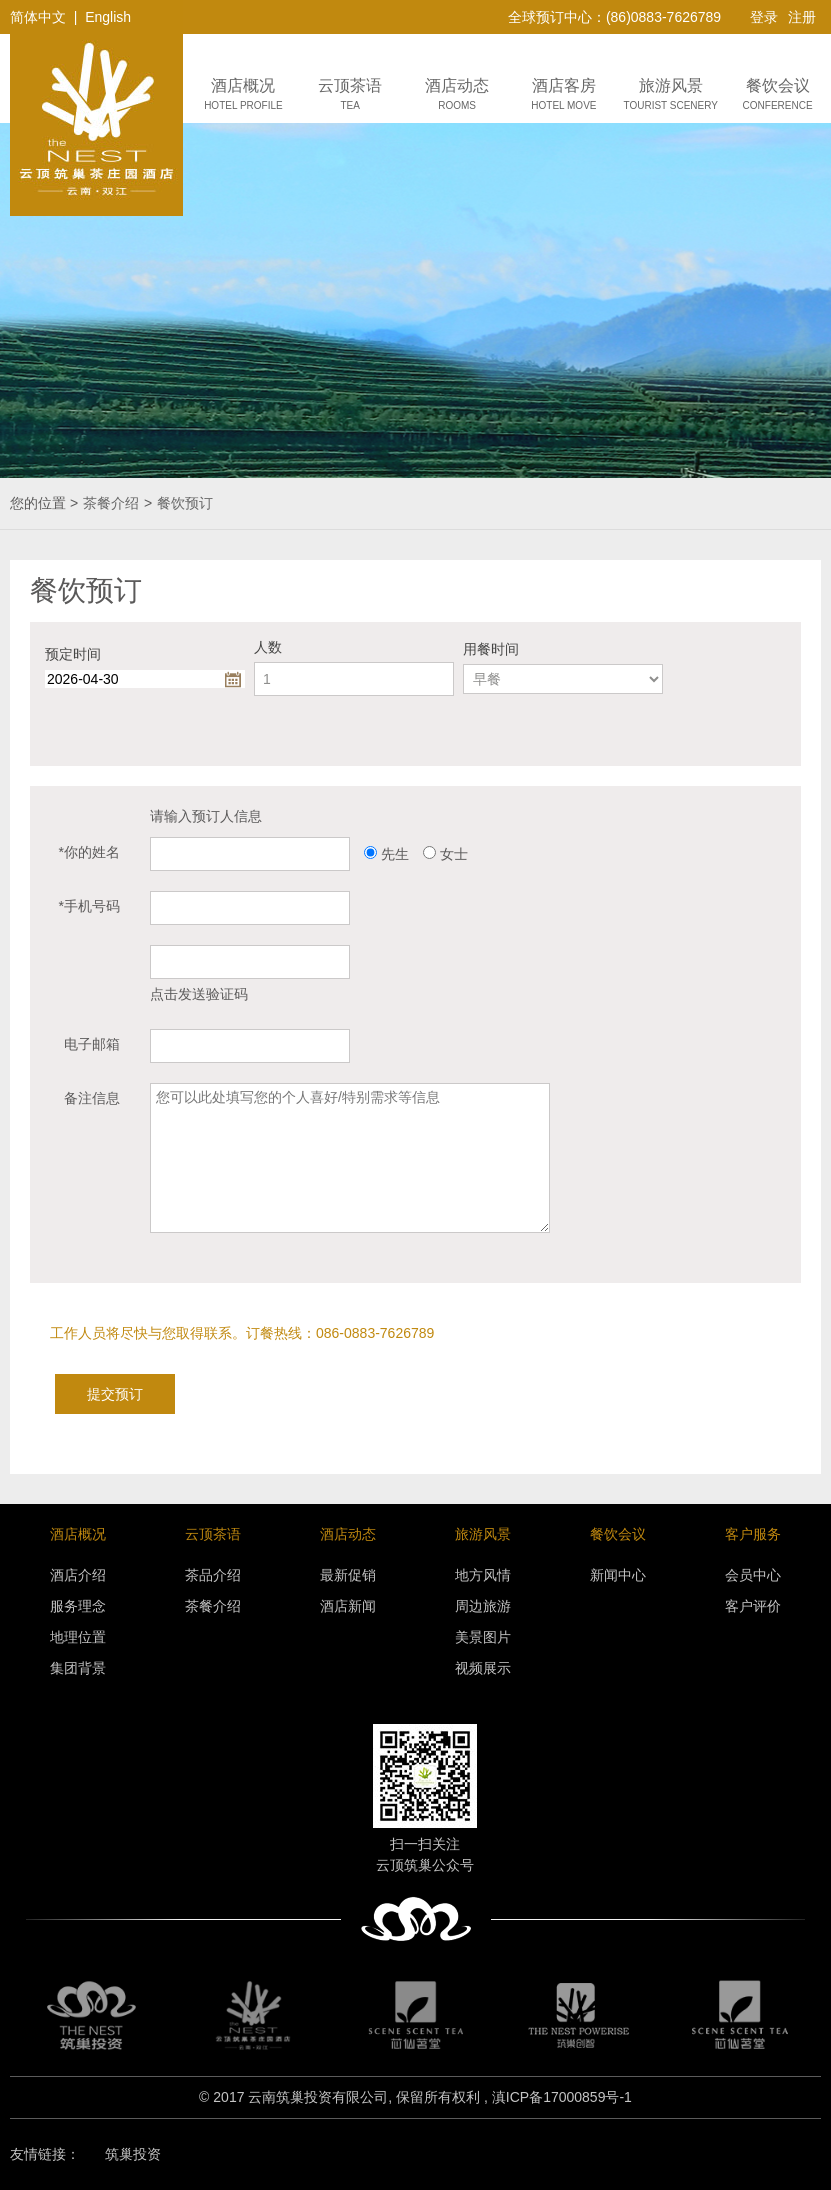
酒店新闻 (348, 1606)
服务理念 (78, 1606)
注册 (802, 17)
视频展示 (483, 1668)
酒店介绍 (78, 1575)
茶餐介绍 (111, 503)
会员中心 (753, 1575)
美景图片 (483, 1637)
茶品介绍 (213, 1575)
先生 (395, 854)
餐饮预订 (185, 503)
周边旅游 (483, 1606)
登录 (764, 17)
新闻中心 (618, 1575)
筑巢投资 (133, 2154)
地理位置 (78, 1637)
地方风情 (483, 1575)
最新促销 (348, 1575)
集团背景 (78, 1668)
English (108, 17)
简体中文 (38, 17)
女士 (454, 854)
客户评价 (753, 1606)
